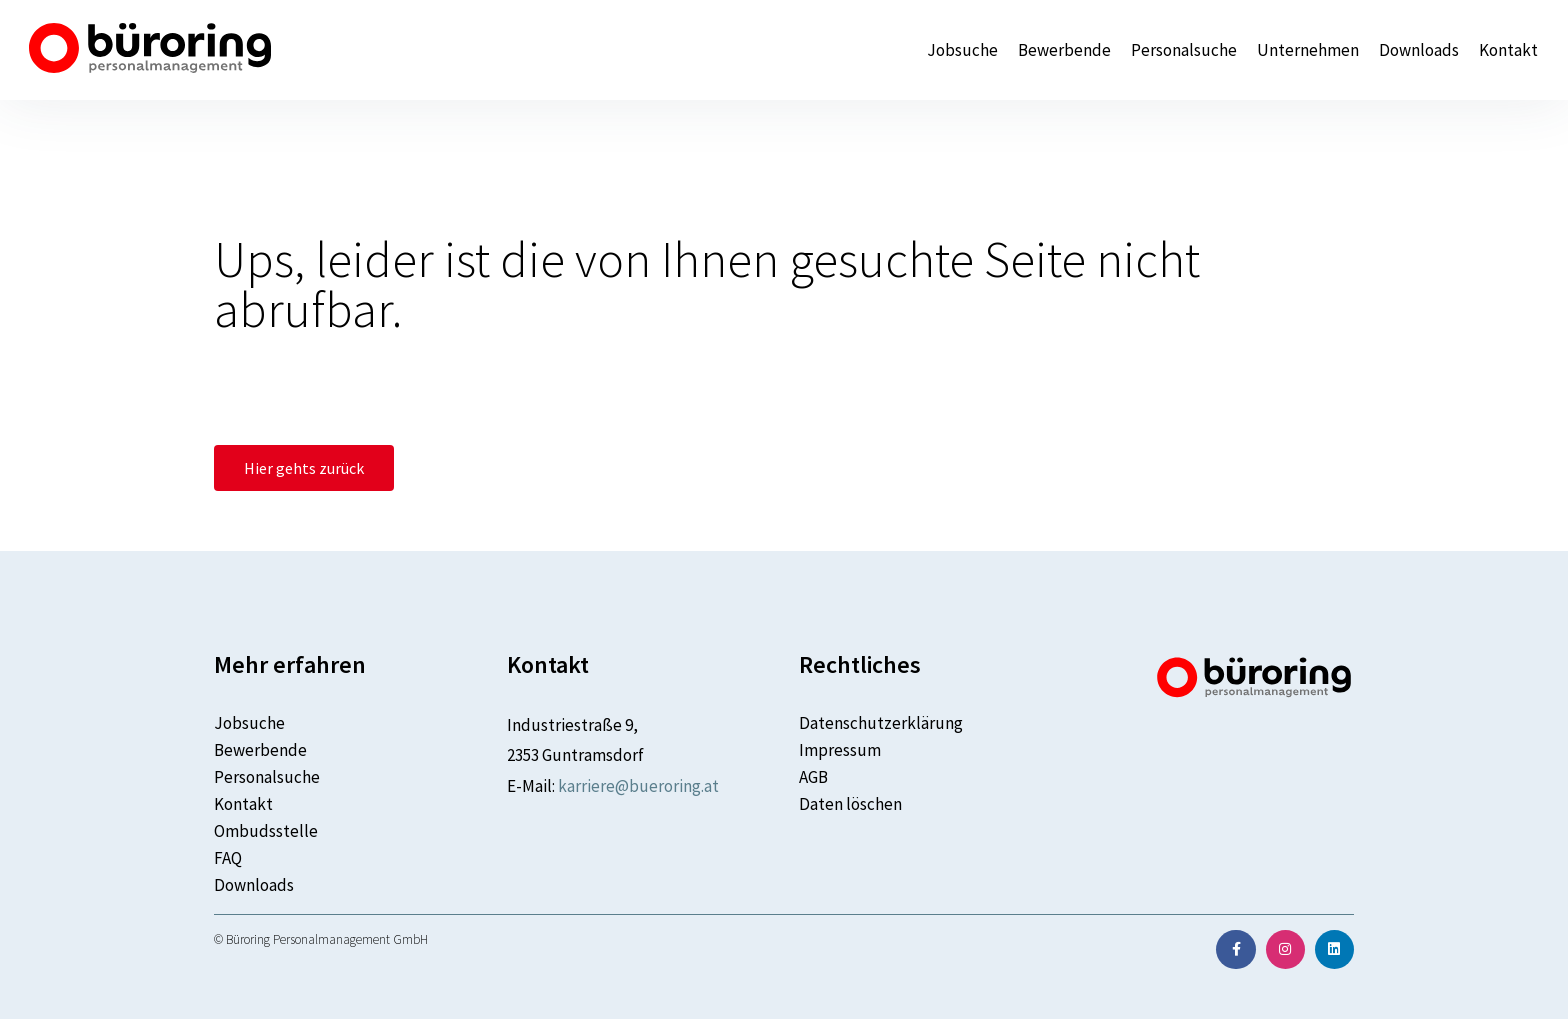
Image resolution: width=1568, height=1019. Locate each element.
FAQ (228, 858)
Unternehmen (1308, 50)
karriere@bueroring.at (638, 786)
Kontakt (1508, 50)
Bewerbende (1064, 50)
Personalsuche (1184, 50)
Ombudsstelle (266, 831)
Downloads (1419, 50)
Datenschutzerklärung (881, 723)
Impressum (840, 750)
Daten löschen (850, 804)
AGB (813, 777)
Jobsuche (962, 50)
